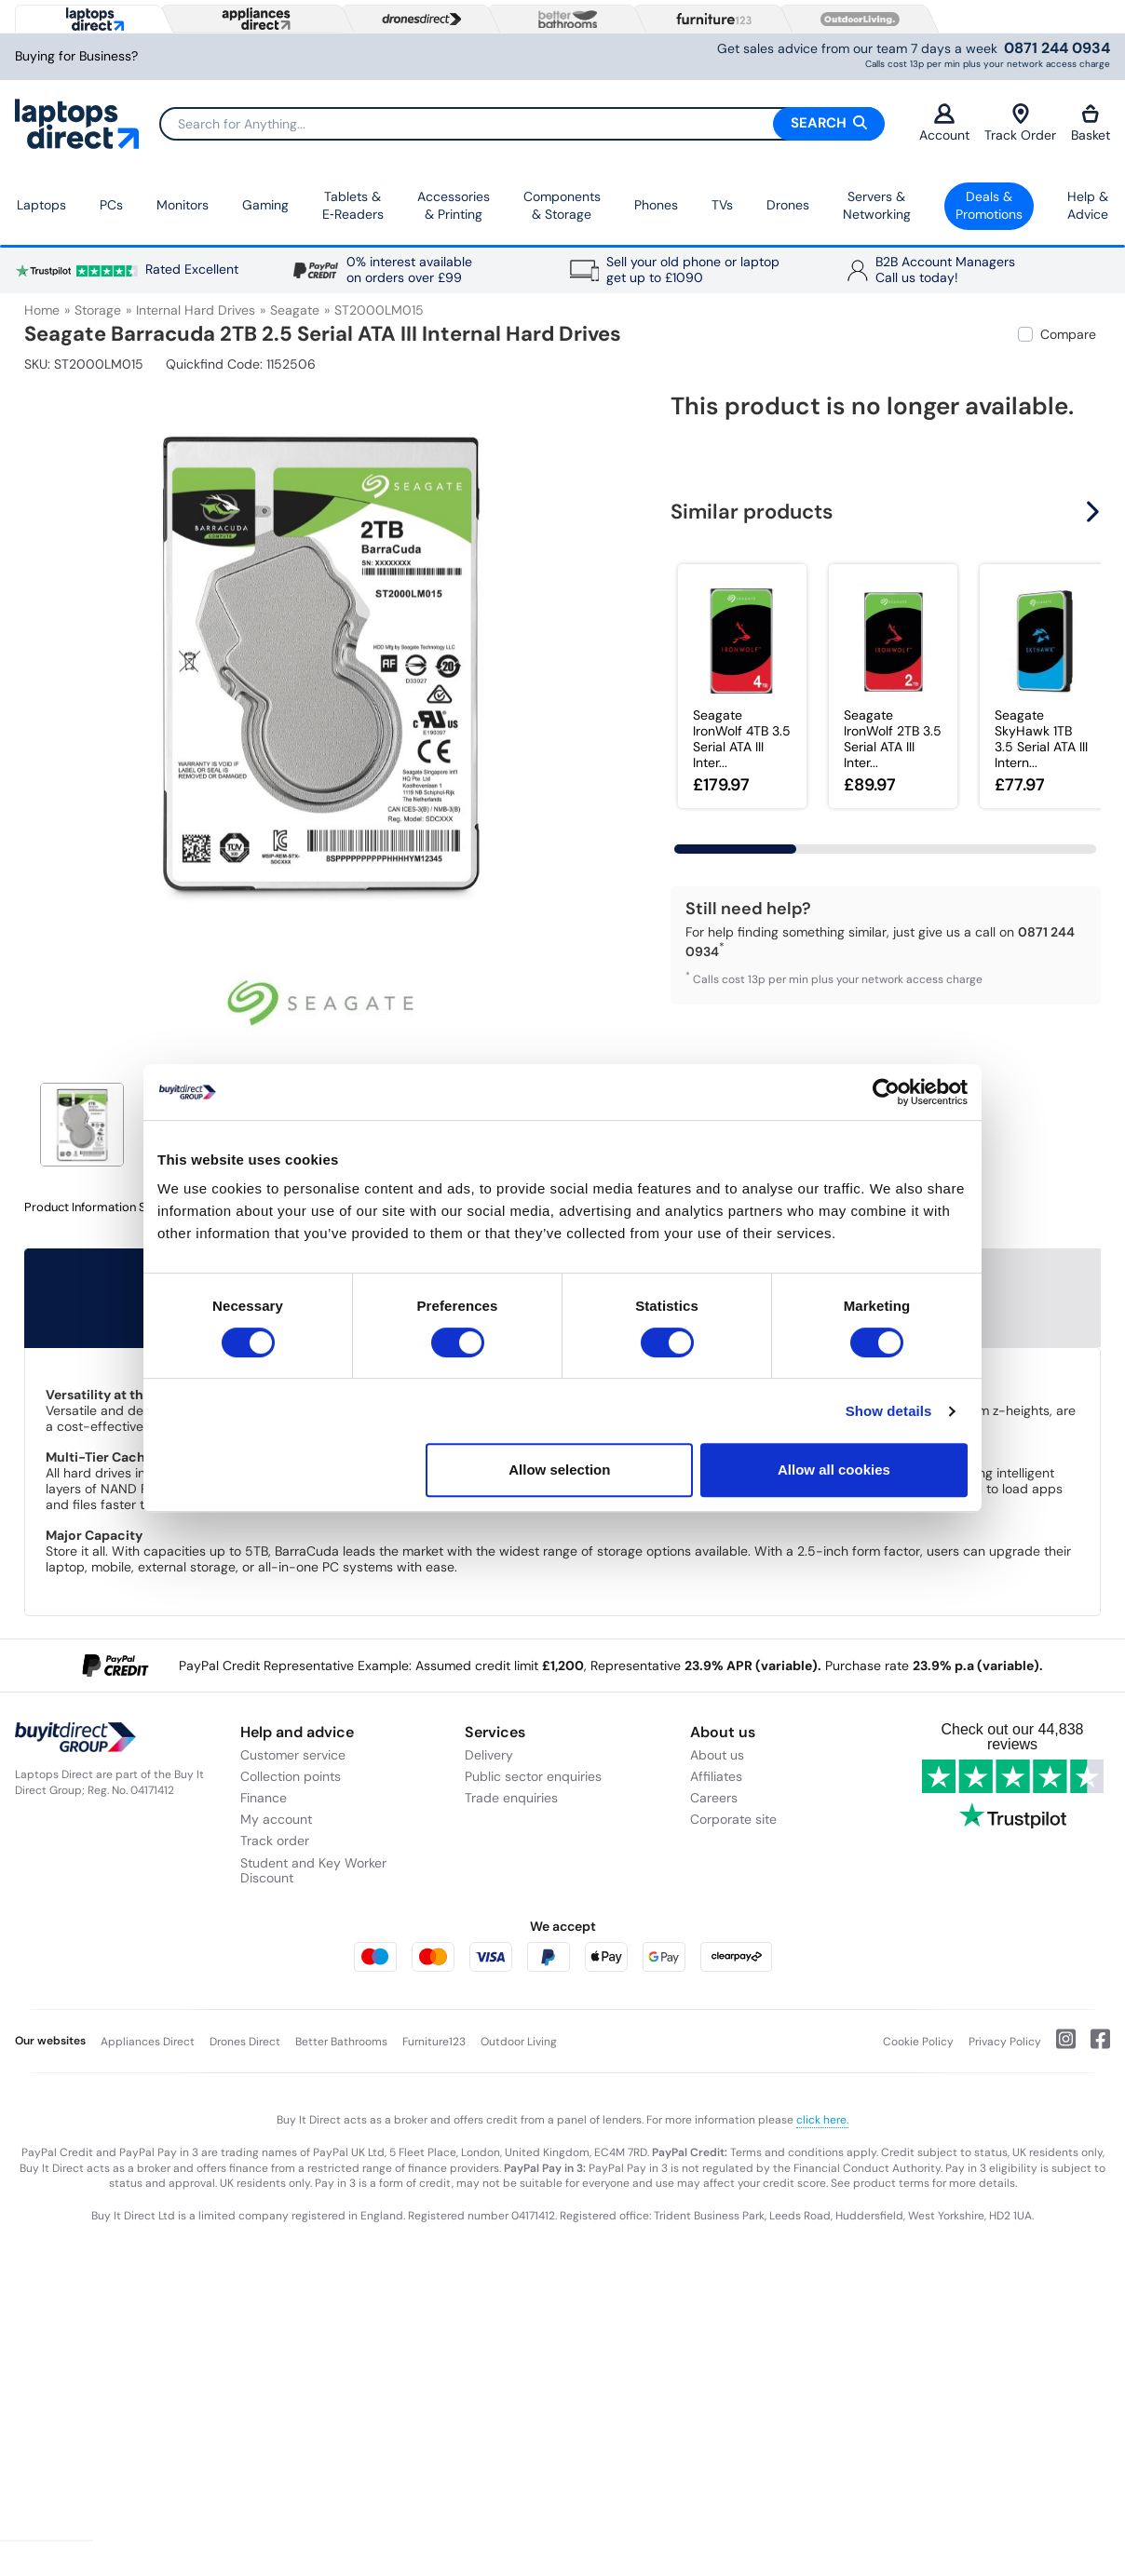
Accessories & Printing (453, 205)
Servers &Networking (877, 205)
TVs (722, 204)
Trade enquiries (511, 1797)
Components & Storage (562, 205)
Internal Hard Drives (195, 310)
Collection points (290, 1776)
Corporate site (733, 1819)
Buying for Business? (76, 56)
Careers (714, 1797)
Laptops (41, 204)
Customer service (293, 1755)
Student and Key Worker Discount (313, 1870)
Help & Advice (1087, 205)
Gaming (265, 204)
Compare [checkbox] (1068, 334)
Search (829, 123)
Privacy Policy (1005, 2041)
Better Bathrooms (341, 2041)
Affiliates (716, 1776)
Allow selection (559, 1469)
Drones (787, 204)
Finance (263, 1797)
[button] (1095, 512)
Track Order (1020, 123)
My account (276, 1819)
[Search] (521, 124)
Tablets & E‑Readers (353, 205)
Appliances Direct (148, 2041)
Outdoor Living (519, 2041)
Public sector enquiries (533, 1776)
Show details (889, 1411)
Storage (98, 310)
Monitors (182, 204)
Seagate (294, 310)
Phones (656, 204)
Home (42, 310)
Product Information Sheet (97, 1207)
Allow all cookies (834, 1469)
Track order (274, 1840)
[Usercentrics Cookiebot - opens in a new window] (886, 1092)
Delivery (489, 1755)
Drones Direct (245, 2041)
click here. (822, 2119)
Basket (1090, 123)
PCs (111, 204)
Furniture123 (434, 2041)
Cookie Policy (918, 2041)
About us (717, 1755)
